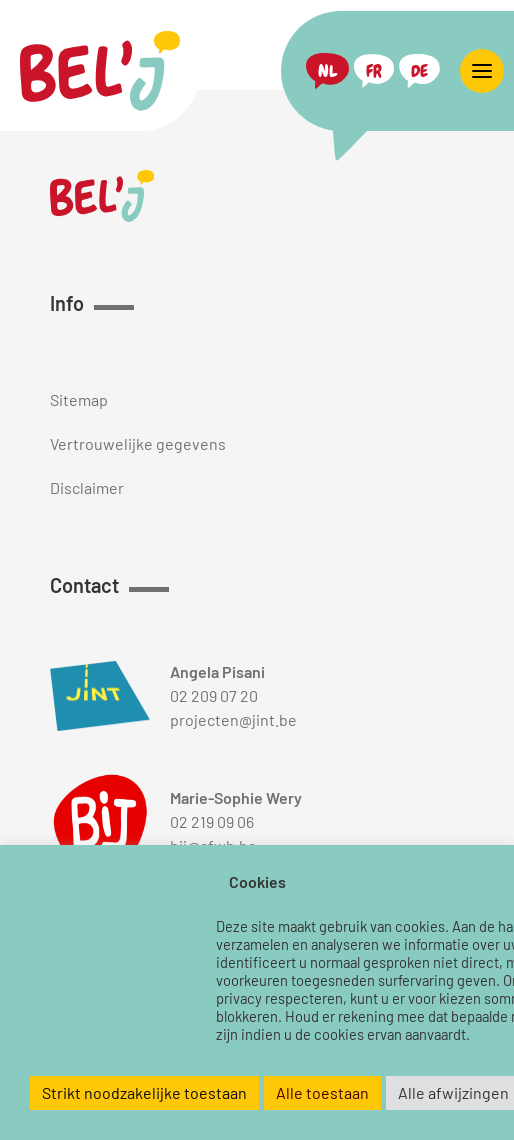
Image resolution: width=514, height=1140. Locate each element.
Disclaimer (87, 487)
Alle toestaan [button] (322, 1092)
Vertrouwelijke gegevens (138, 443)
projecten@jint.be (233, 719)
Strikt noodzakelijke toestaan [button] (144, 1092)
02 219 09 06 (212, 821)
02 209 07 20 (214, 695)
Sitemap (79, 399)
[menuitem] (327, 71)
